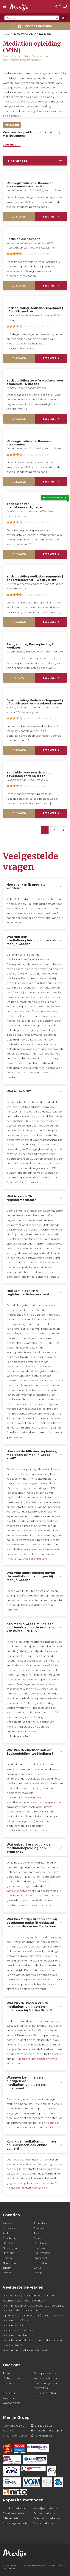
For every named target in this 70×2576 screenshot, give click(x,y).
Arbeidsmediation (14, 2508)
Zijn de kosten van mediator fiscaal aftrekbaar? (33, 2315)
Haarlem (8, 2253)
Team (6, 2373)
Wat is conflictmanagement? (21, 2310)
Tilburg (7, 2267)
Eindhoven (41, 2248)
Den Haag (40, 2243)
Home (6, 34)
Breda (37, 2238)
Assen (37, 2233)
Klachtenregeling (45, 2393)
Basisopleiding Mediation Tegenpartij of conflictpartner (35, 309)
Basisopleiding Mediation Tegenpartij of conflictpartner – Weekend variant (35, 701)
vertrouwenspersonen (47, 1802)
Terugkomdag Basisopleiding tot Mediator (32, 645)
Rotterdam (41, 2263)
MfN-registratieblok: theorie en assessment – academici (30, 184)
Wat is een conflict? (15, 2320)
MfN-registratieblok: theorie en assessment (30, 442)
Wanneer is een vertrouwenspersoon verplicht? (33, 2305)
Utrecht (8, 2273)
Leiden (7, 2258)
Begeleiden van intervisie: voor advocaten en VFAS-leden (30, 774)
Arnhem (8, 2233)
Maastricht (40, 2258)
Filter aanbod (35, 161)
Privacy (52, 2565)
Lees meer (10, 144)
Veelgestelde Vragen (37, 2565)
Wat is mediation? (14, 2325)
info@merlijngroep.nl (48, 2430)
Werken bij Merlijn (45, 2378)
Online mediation (45, 2513)
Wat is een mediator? (16, 2335)
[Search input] (30, 17)
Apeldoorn (41, 2228)
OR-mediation (12, 2518)
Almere (7, 2223)
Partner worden (13, 2378)
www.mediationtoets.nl (32, 1558)
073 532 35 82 (43, 2425)
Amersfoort (41, 2223)
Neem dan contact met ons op (27, 2187)
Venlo (37, 2267)
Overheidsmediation (47, 2518)
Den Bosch (10, 2243)
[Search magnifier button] (56, 18)
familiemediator (17, 1890)
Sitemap (61, 2565)
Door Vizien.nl (9, 2568)
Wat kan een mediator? (18, 2330)
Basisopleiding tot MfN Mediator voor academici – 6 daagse (35, 382)
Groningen (10, 2248)
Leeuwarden (42, 2253)
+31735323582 (43, 2435)
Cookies (22, 2565)
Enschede (9, 2238)
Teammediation (44, 2523)
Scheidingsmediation (16, 2523)
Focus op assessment (23, 239)
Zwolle (38, 2273)
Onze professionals (46, 2373)
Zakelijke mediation (46, 2508)
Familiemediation (14, 2513)
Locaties (8, 2383)
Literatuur (9, 2393)
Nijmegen (9, 2263)
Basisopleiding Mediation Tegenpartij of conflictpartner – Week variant (35, 578)
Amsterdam (10, 2228)
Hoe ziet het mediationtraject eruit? (26, 2350)
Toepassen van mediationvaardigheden (25, 505)
